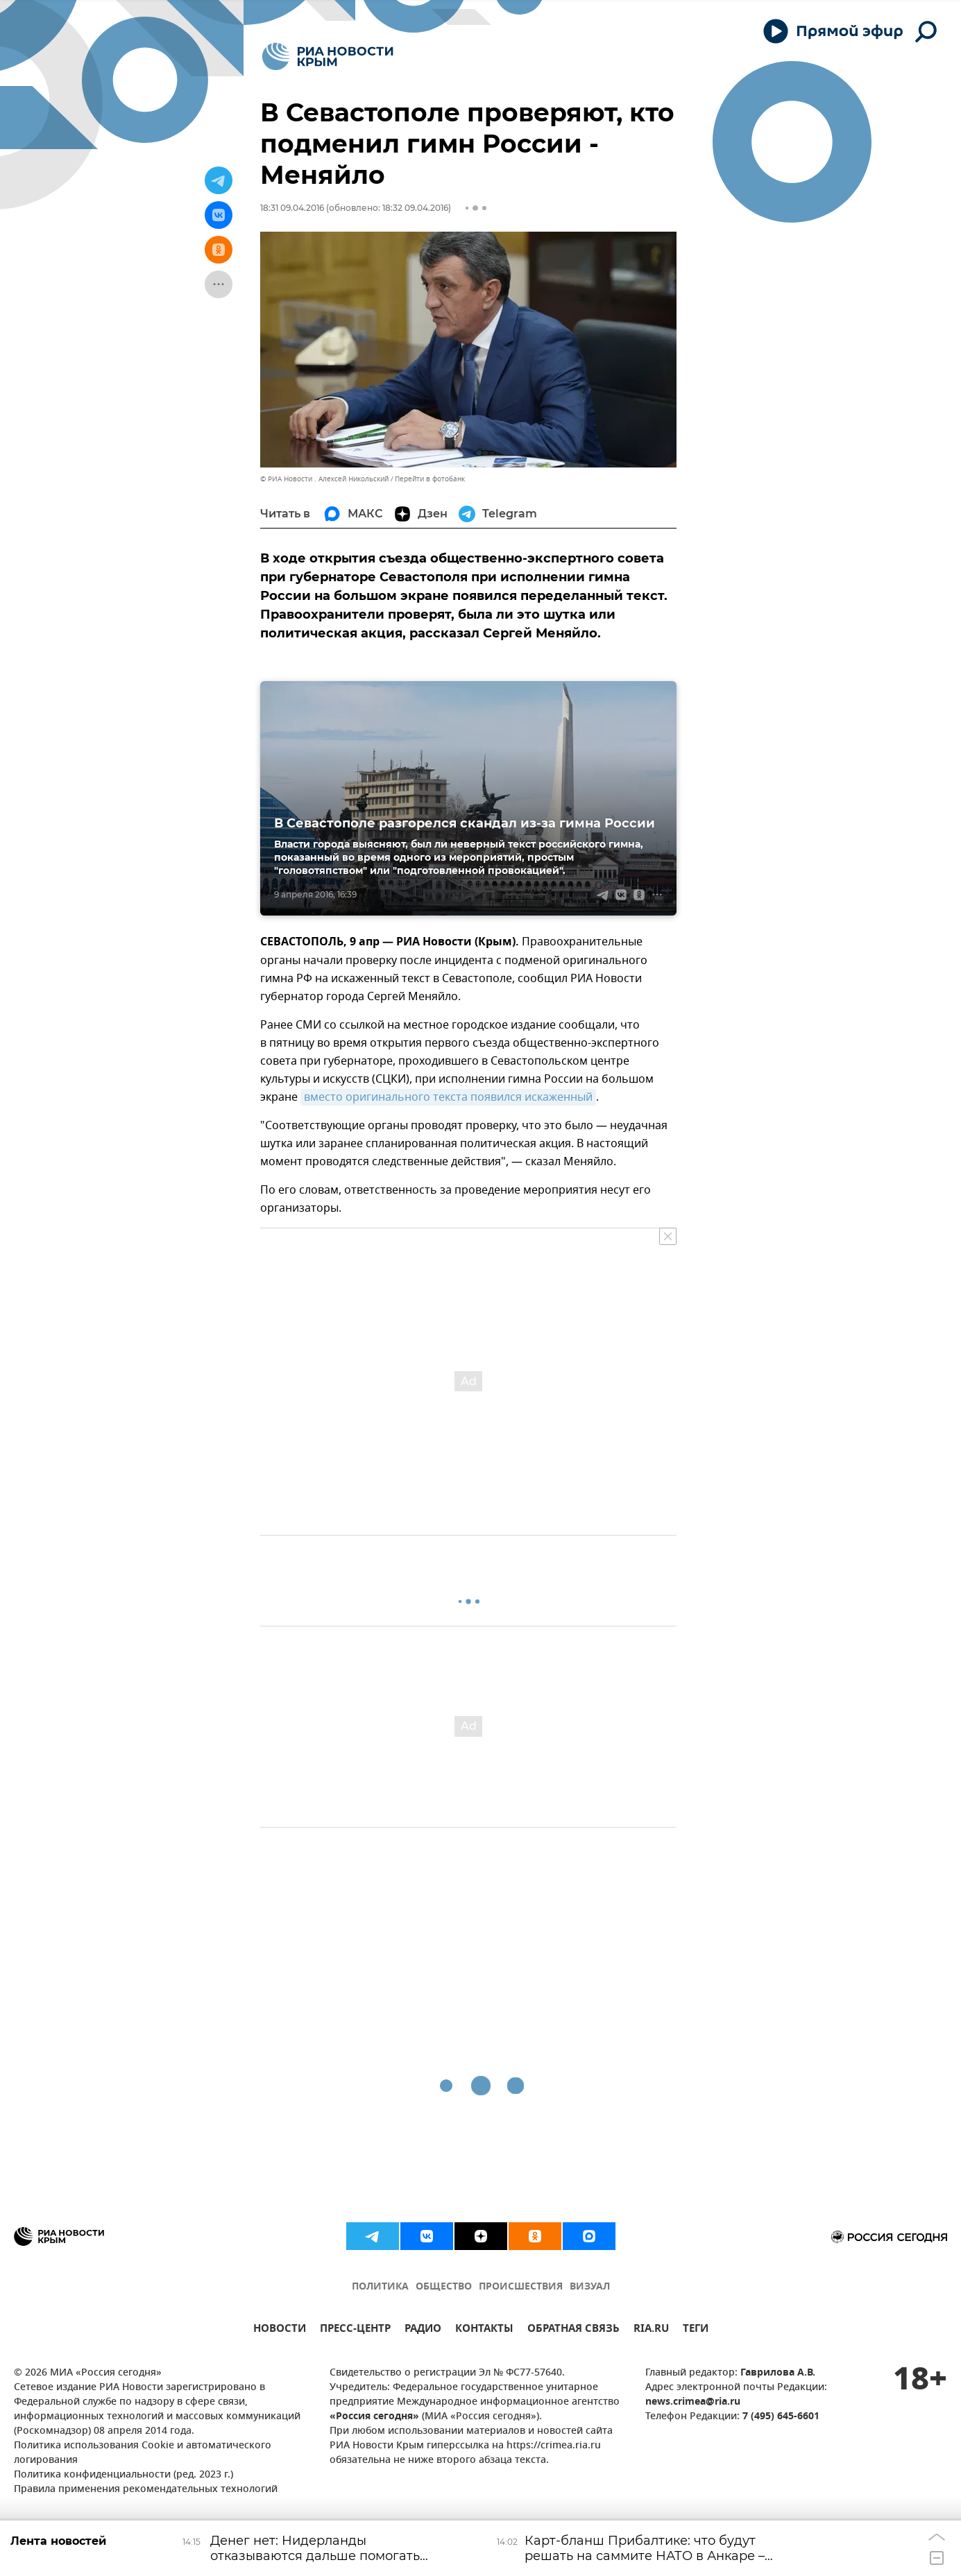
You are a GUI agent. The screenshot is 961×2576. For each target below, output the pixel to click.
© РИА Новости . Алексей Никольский (324, 479)
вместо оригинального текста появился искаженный (448, 1097)
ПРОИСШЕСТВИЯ (521, 2287)
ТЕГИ (695, 2330)
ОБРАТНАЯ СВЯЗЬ (573, 2330)
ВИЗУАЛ (590, 2287)
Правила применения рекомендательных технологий (146, 2490)
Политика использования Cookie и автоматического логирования (142, 2453)
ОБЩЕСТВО (444, 2287)
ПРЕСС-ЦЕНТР (355, 2330)
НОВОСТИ (279, 2330)
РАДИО (423, 2330)
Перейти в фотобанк (430, 479)
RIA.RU (651, 2330)
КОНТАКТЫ (484, 2330)
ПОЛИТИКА (380, 2287)
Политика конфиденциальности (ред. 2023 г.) (123, 2475)
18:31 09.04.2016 (292, 208)
